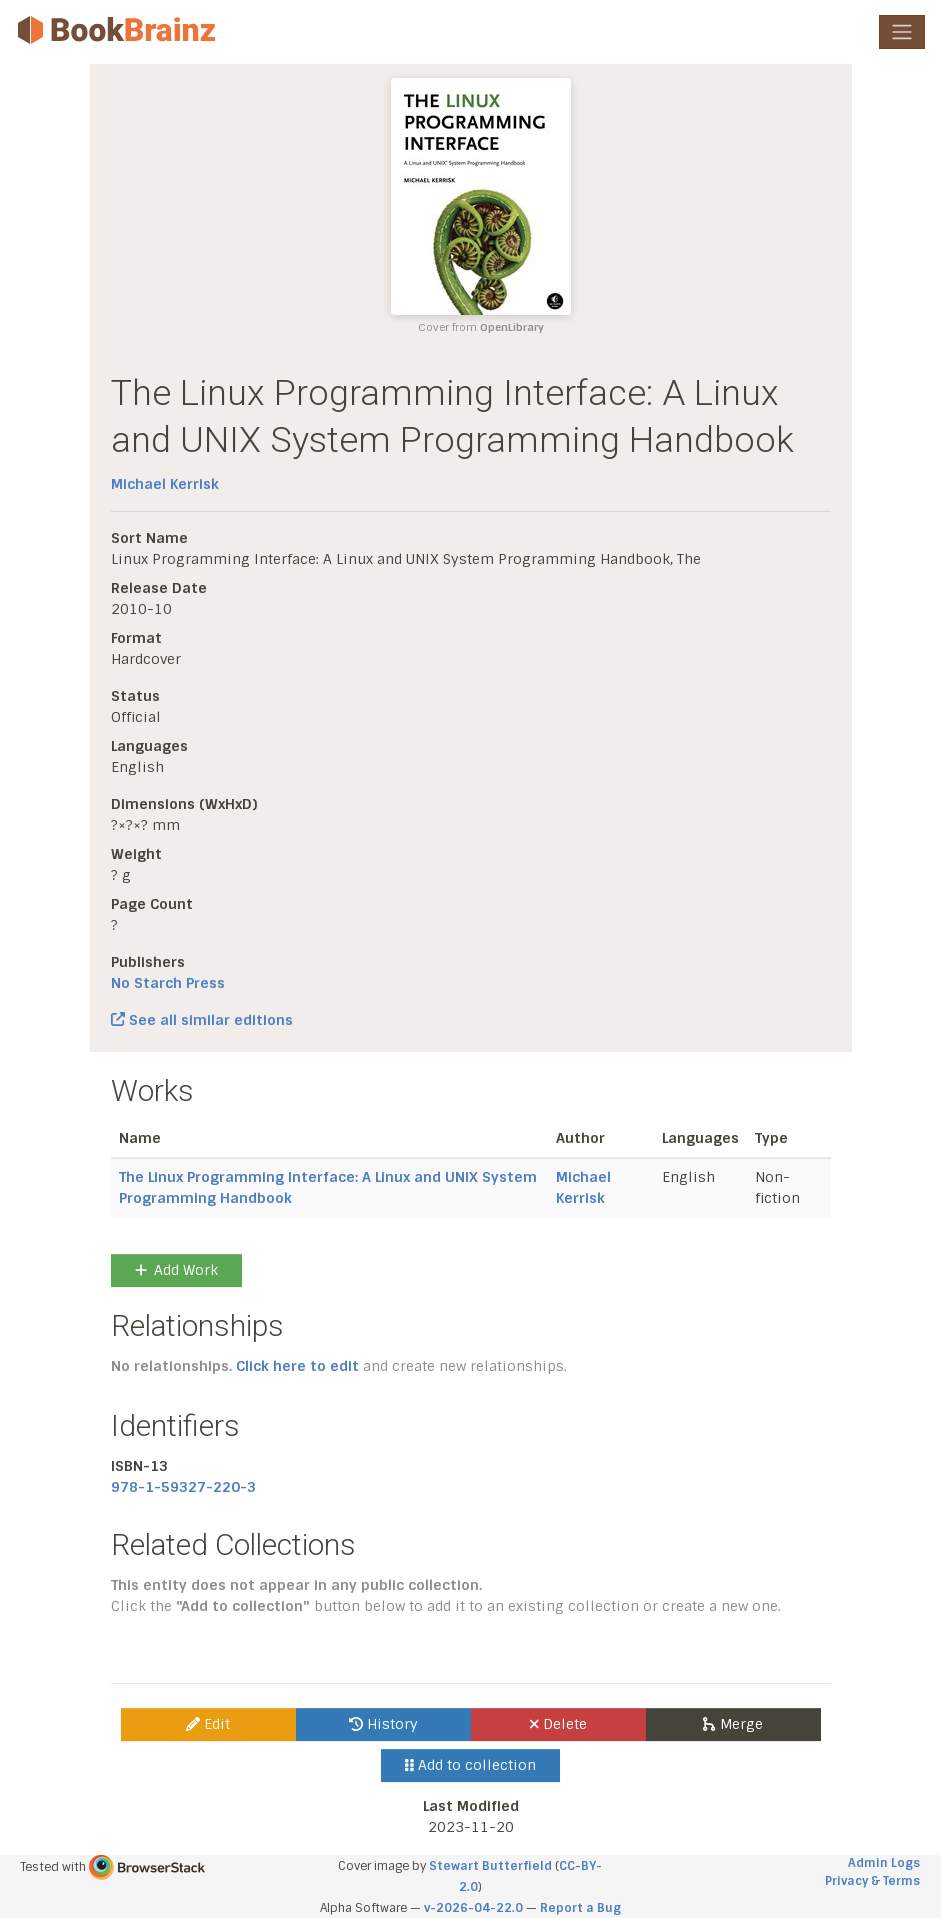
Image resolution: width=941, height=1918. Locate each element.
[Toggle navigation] (902, 32)
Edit (208, 1724)
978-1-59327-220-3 (183, 1487)
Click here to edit (297, 1366)
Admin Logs (884, 1863)
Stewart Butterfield (490, 1866)
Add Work (176, 1270)
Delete (558, 1724)
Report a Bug (580, 1908)
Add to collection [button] (470, 1765)
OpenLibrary (512, 327)
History (383, 1724)
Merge (732, 1724)
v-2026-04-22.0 (473, 1908)
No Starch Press (168, 983)
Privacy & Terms (872, 1881)
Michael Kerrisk (165, 484)
